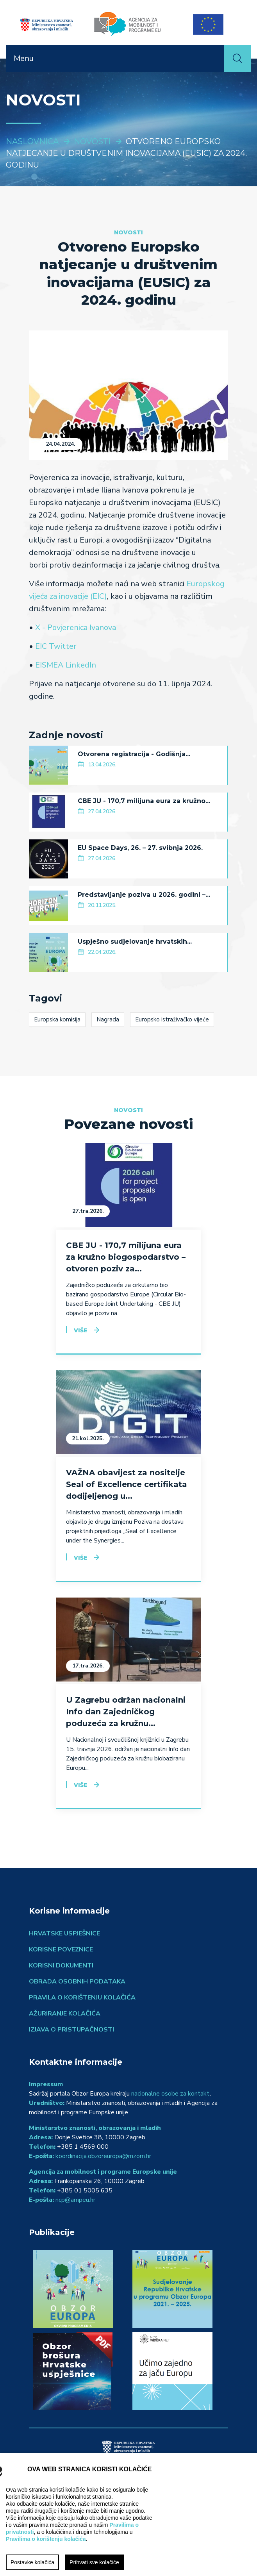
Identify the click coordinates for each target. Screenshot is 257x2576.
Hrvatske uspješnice (64, 1933)
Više (80, 1330)
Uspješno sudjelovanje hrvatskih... (135, 941)
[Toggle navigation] (213, 58)
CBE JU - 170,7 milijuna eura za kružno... (144, 801)
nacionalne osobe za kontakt (170, 2093)
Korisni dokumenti (61, 1965)
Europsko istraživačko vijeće (172, 1019)
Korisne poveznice (61, 1949)
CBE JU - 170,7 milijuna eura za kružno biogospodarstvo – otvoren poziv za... (126, 1257)
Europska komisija (57, 1019)
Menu (24, 58)
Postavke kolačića (32, 2562)
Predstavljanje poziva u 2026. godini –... (144, 894)
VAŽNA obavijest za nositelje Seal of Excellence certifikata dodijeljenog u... (126, 1484)
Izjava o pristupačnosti (71, 2029)
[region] (128, 2514)
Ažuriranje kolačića (64, 2013)
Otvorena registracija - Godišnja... (134, 754)
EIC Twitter (56, 646)
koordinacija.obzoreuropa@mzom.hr (103, 2156)
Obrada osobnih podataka (77, 1981)
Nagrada (107, 1019)
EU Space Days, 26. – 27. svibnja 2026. (140, 848)
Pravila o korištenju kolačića (82, 1997)
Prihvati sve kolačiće (94, 2562)
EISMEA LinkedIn (65, 665)
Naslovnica (32, 141)
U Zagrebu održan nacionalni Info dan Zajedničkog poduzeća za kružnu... (126, 1711)
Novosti (92, 141)
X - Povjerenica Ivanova (75, 627)
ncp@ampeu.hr (75, 2200)
